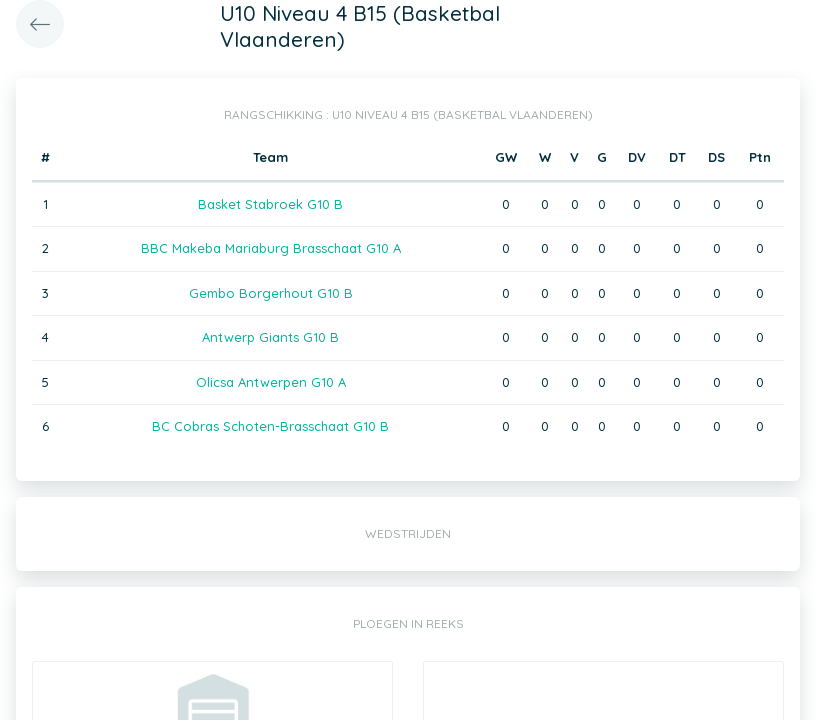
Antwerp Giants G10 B (270, 337)
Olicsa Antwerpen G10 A (271, 382)
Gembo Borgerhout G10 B (271, 293)
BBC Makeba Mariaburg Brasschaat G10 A (271, 248)
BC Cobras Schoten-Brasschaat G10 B (270, 426)
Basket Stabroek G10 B (270, 204)
